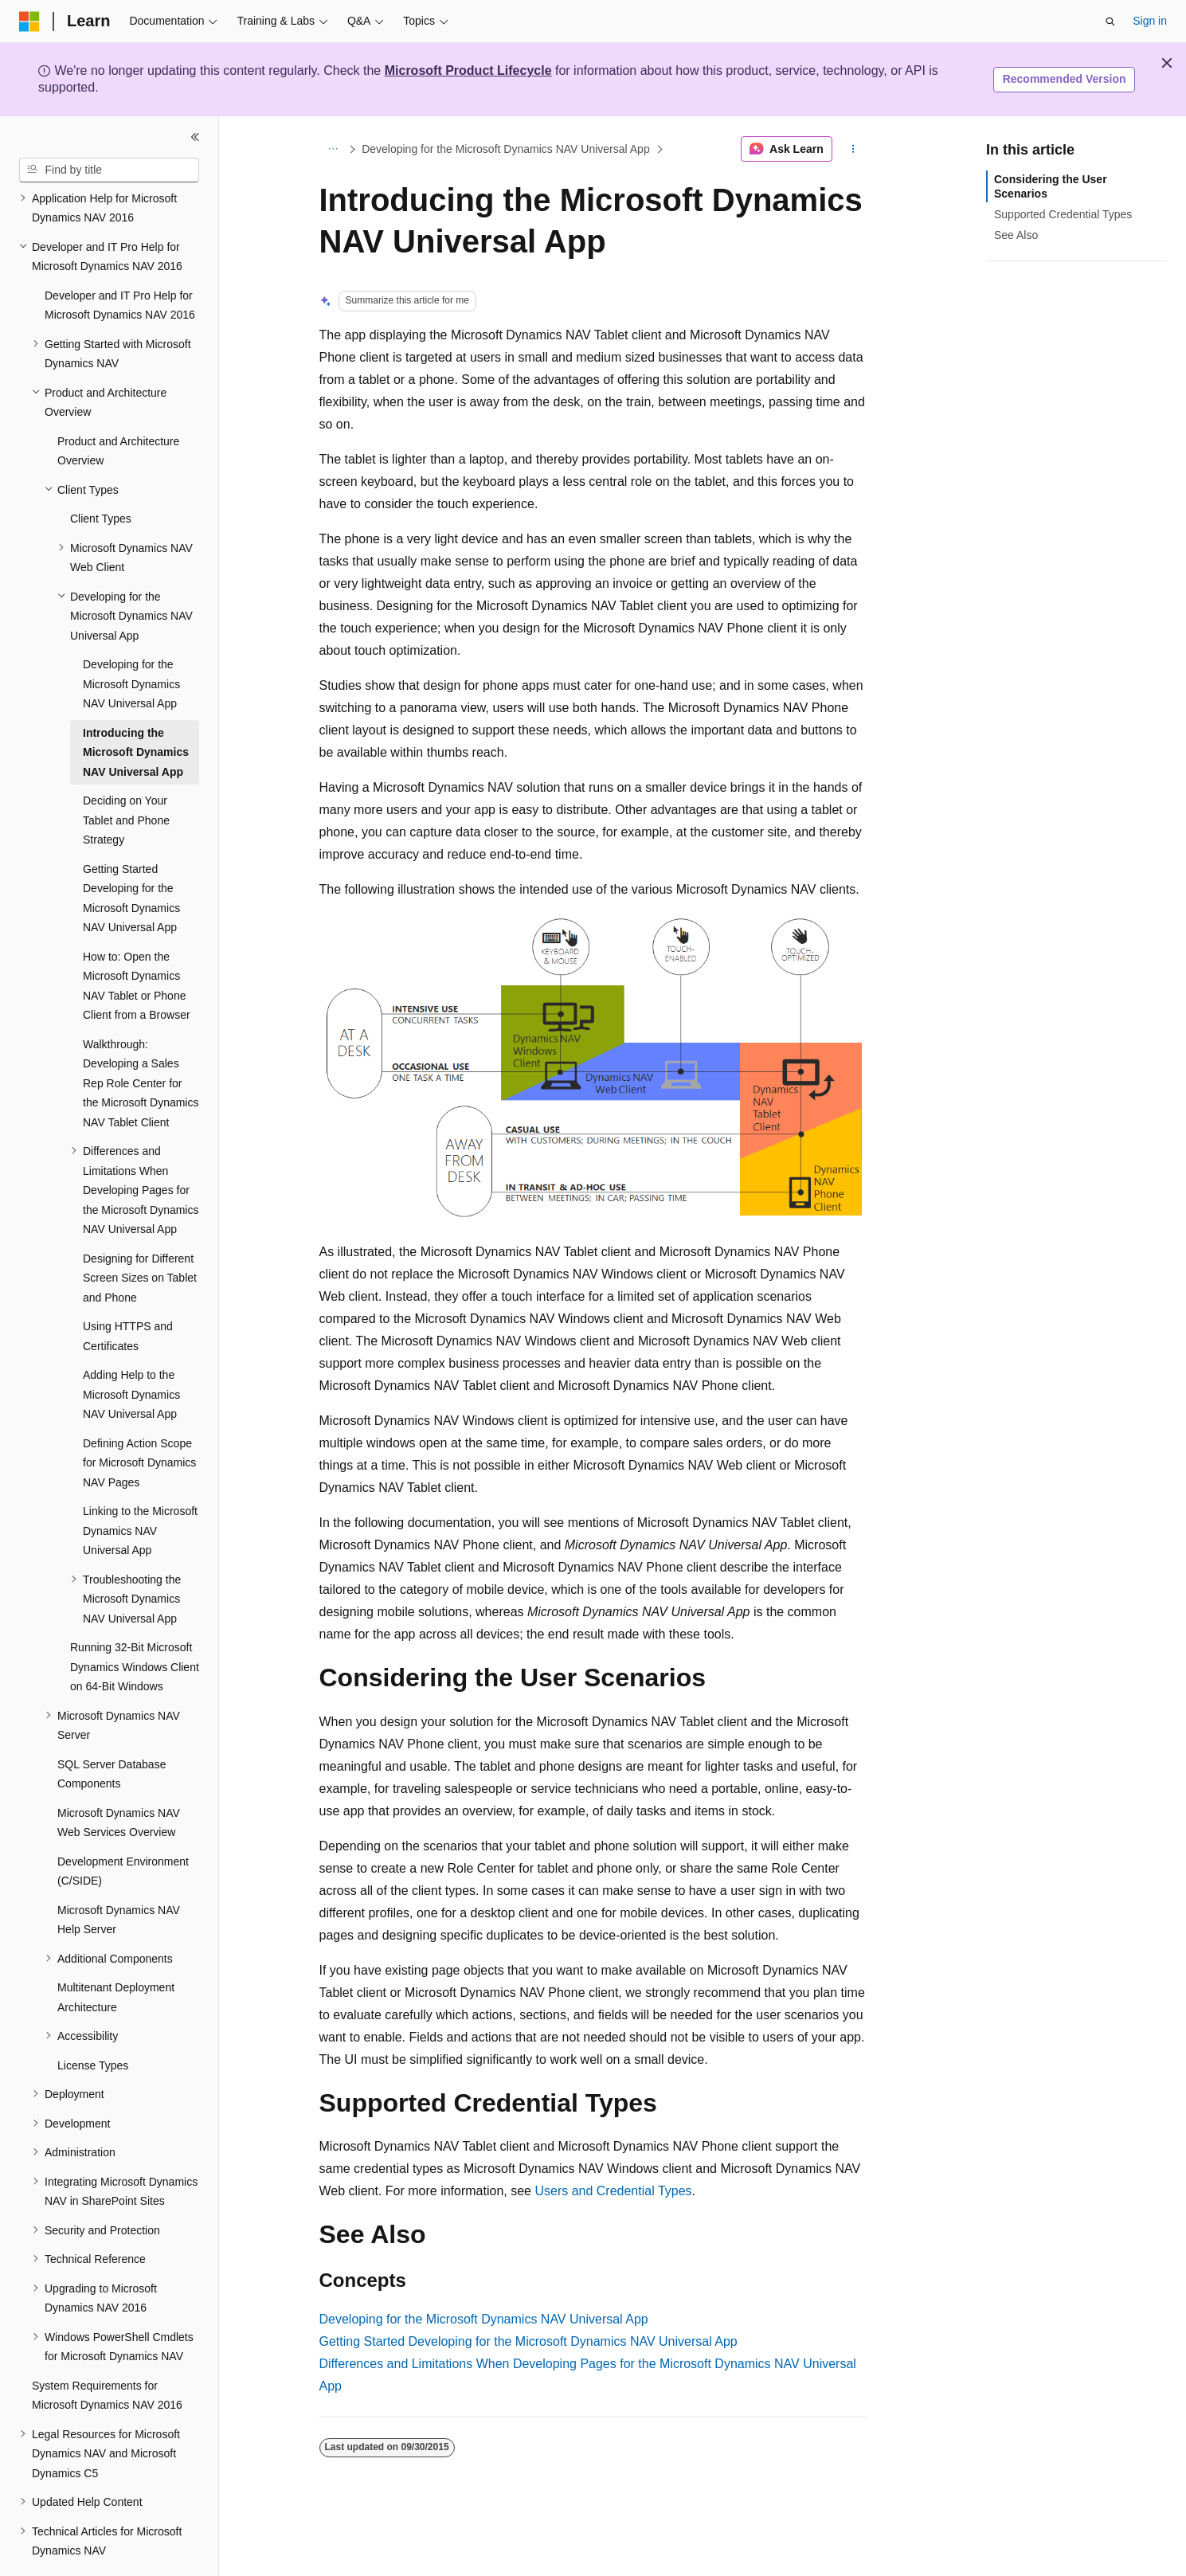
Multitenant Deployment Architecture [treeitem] (115, 1953)
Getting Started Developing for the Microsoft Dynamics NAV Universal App (528, 2341)
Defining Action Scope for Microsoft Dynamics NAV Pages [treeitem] (139, 1419)
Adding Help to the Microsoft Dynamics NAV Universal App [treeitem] (131, 1350)
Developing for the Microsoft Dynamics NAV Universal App (506, 149)
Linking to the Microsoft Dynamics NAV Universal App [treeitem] (140, 1487)
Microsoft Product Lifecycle (468, 70)
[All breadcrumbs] (333, 149)
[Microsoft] (29, 21)
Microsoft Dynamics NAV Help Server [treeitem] (118, 1876)
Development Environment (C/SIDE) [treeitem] (123, 1827)
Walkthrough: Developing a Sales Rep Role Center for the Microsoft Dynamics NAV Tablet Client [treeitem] (140, 1039)
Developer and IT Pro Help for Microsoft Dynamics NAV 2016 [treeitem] (120, 261)
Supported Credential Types (1063, 214)
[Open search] (1110, 21)
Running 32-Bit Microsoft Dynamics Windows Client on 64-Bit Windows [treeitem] (134, 1623)
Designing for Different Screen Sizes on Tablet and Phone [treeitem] (140, 1234)
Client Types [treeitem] (100, 474)
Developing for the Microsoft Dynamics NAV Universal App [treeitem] (131, 640)
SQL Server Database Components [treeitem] (111, 1730)
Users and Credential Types (612, 2191)
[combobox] (109, 170)
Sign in (1150, 20)
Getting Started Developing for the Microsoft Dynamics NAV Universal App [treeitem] (131, 855)
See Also (1016, 235)
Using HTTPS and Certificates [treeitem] (128, 1292)
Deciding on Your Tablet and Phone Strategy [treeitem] (126, 776)
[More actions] (853, 149)
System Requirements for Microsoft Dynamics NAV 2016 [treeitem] (107, 2351)
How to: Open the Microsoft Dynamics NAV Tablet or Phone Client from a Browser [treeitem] (136, 942)
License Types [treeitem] (92, 2021)
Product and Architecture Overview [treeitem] (118, 407)
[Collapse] (195, 137)
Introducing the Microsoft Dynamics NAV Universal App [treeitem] (136, 708)
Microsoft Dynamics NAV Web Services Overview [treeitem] (118, 1779)
